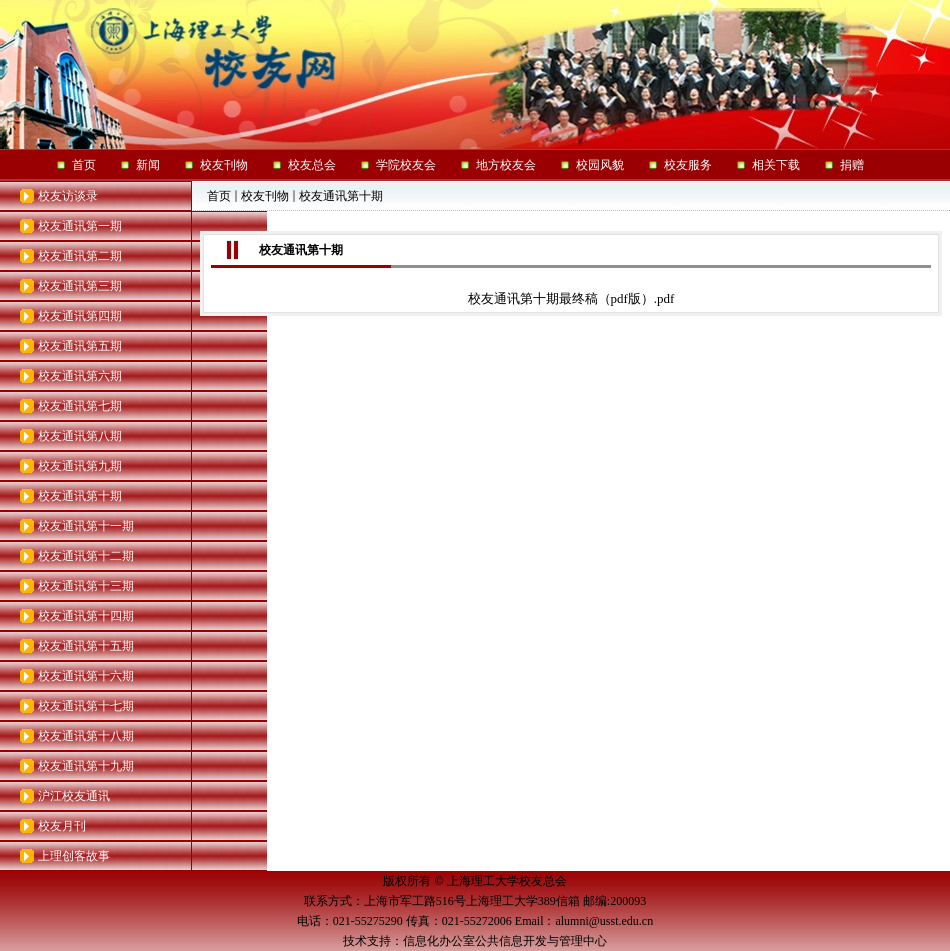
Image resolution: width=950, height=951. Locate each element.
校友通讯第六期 (80, 376)
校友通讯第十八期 (86, 736)
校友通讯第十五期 (86, 646)
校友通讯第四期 (80, 316)
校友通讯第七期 (80, 406)
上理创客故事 (74, 856)
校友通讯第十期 (80, 496)
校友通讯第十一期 (86, 526)
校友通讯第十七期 (86, 706)
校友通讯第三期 (80, 286)
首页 (219, 196)
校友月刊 (62, 826)
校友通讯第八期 (80, 436)
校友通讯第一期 (80, 226)
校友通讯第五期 (80, 346)
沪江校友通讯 (74, 796)
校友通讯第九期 (80, 466)
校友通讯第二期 (80, 256)
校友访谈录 (68, 196)
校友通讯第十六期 (86, 676)
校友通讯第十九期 (86, 766)
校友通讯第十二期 (86, 556)
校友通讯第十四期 (86, 616)
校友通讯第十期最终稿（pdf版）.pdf (571, 298)
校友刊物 (265, 196)
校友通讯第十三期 (86, 586)
